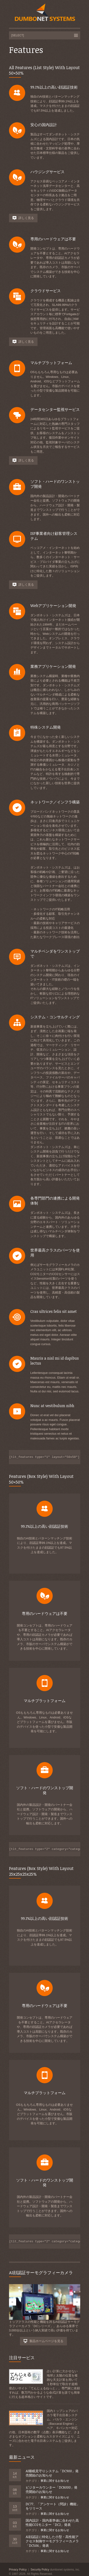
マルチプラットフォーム (51, 362)
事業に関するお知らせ (55, 2480)
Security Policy (40, 2569)
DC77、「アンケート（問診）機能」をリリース (53, 2506)
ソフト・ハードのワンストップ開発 (55, 484)
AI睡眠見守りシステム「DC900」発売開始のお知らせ (52, 2473)
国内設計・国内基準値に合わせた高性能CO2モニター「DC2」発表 (52, 2522)
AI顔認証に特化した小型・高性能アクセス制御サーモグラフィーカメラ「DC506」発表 (52, 2541)
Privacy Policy (18, 2569)
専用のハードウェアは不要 (53, 239)
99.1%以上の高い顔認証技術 (54, 87)
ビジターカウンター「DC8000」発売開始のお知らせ (51, 2489)
